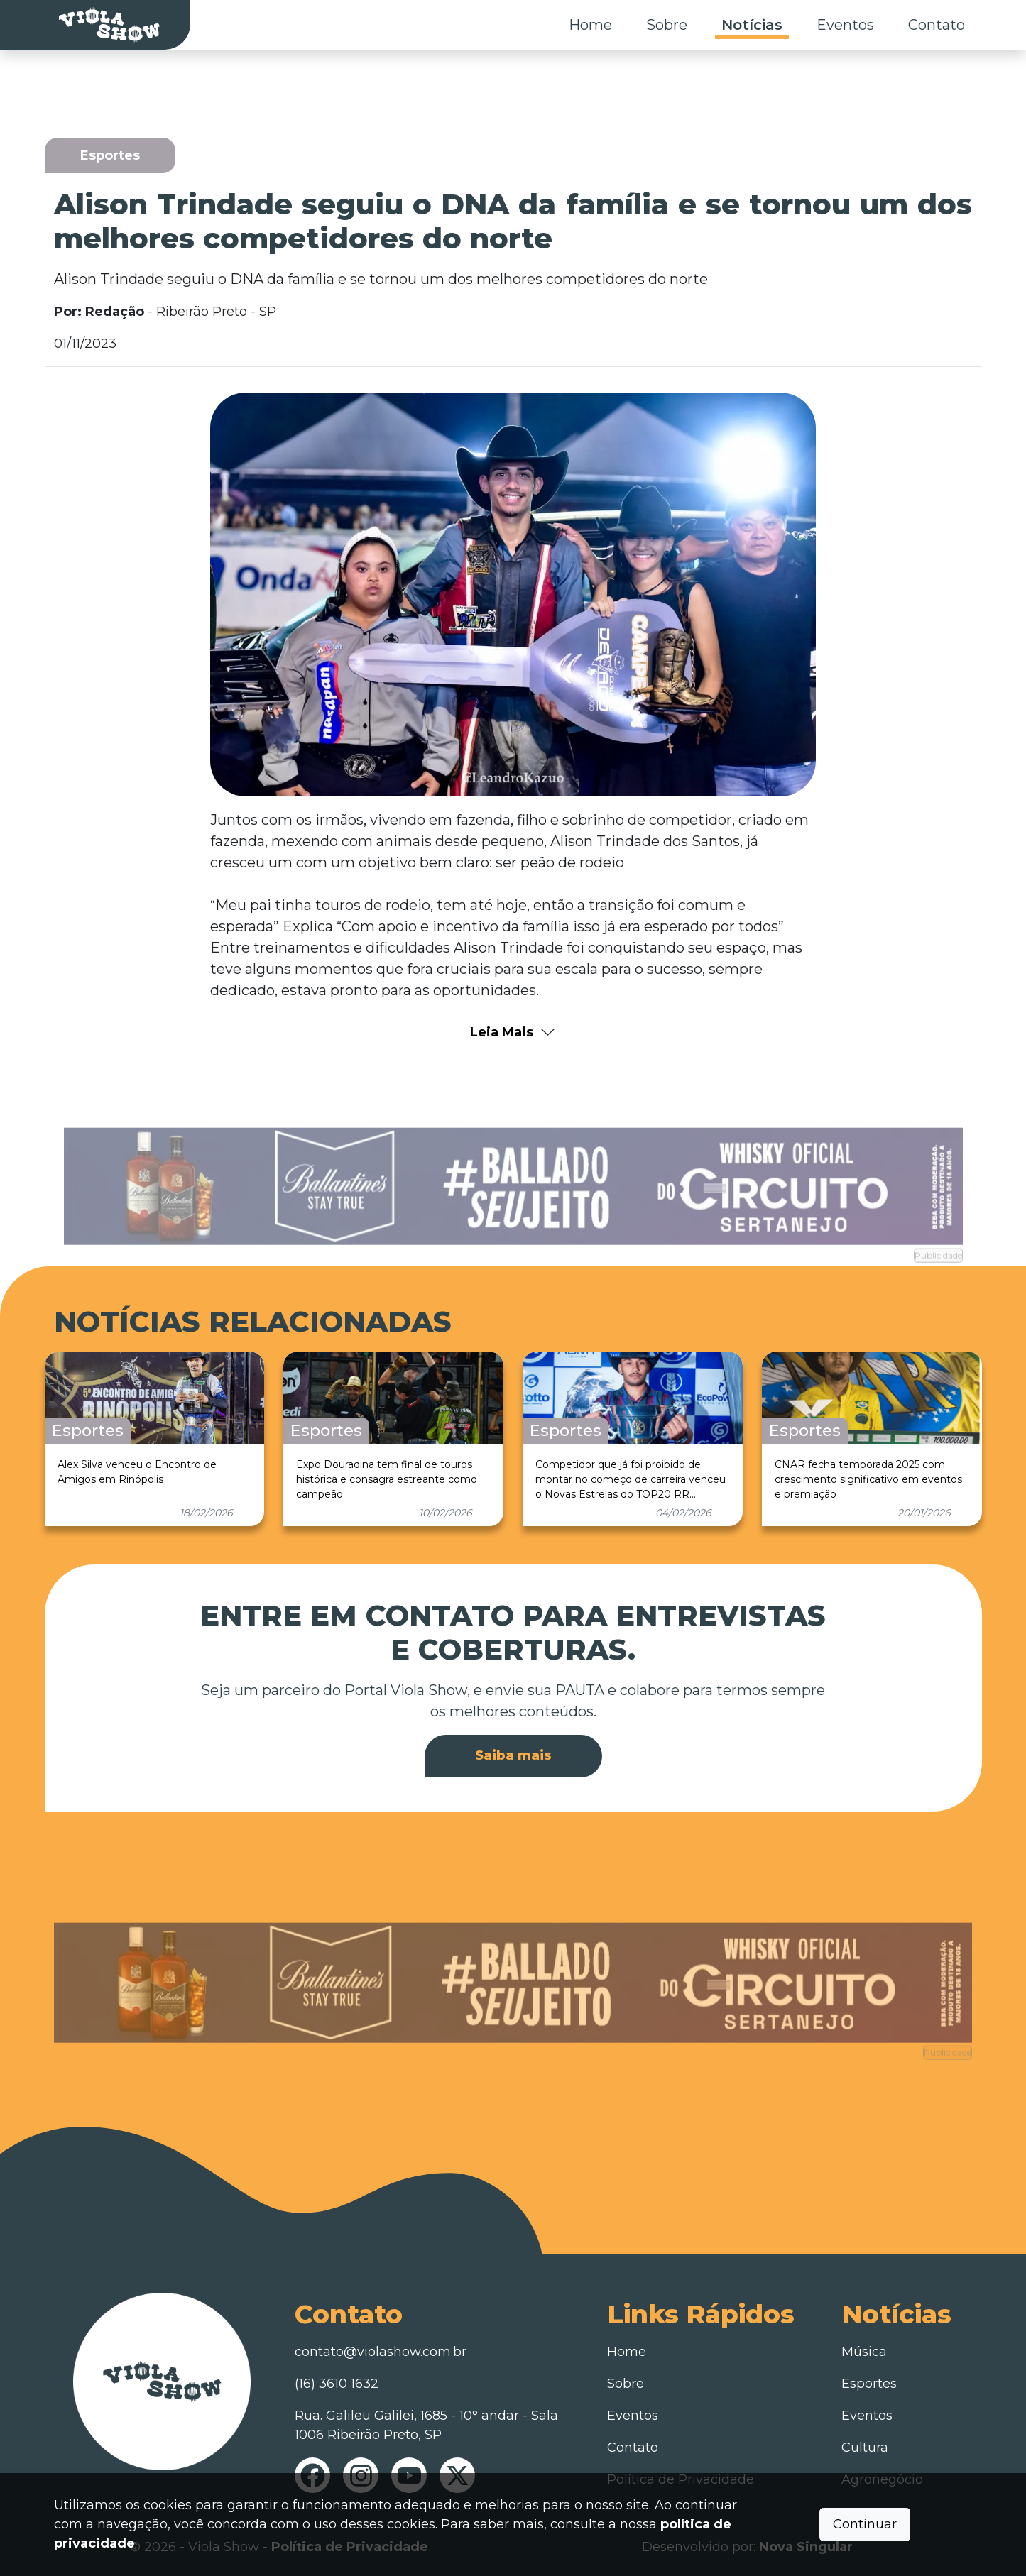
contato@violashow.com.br (380, 2351)
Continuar (865, 2524)
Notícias (751, 24)
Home (590, 24)
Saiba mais (513, 1755)
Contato (936, 24)
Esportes (869, 2383)
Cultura (864, 2447)
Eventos (845, 24)
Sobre (666, 24)
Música (864, 2351)
